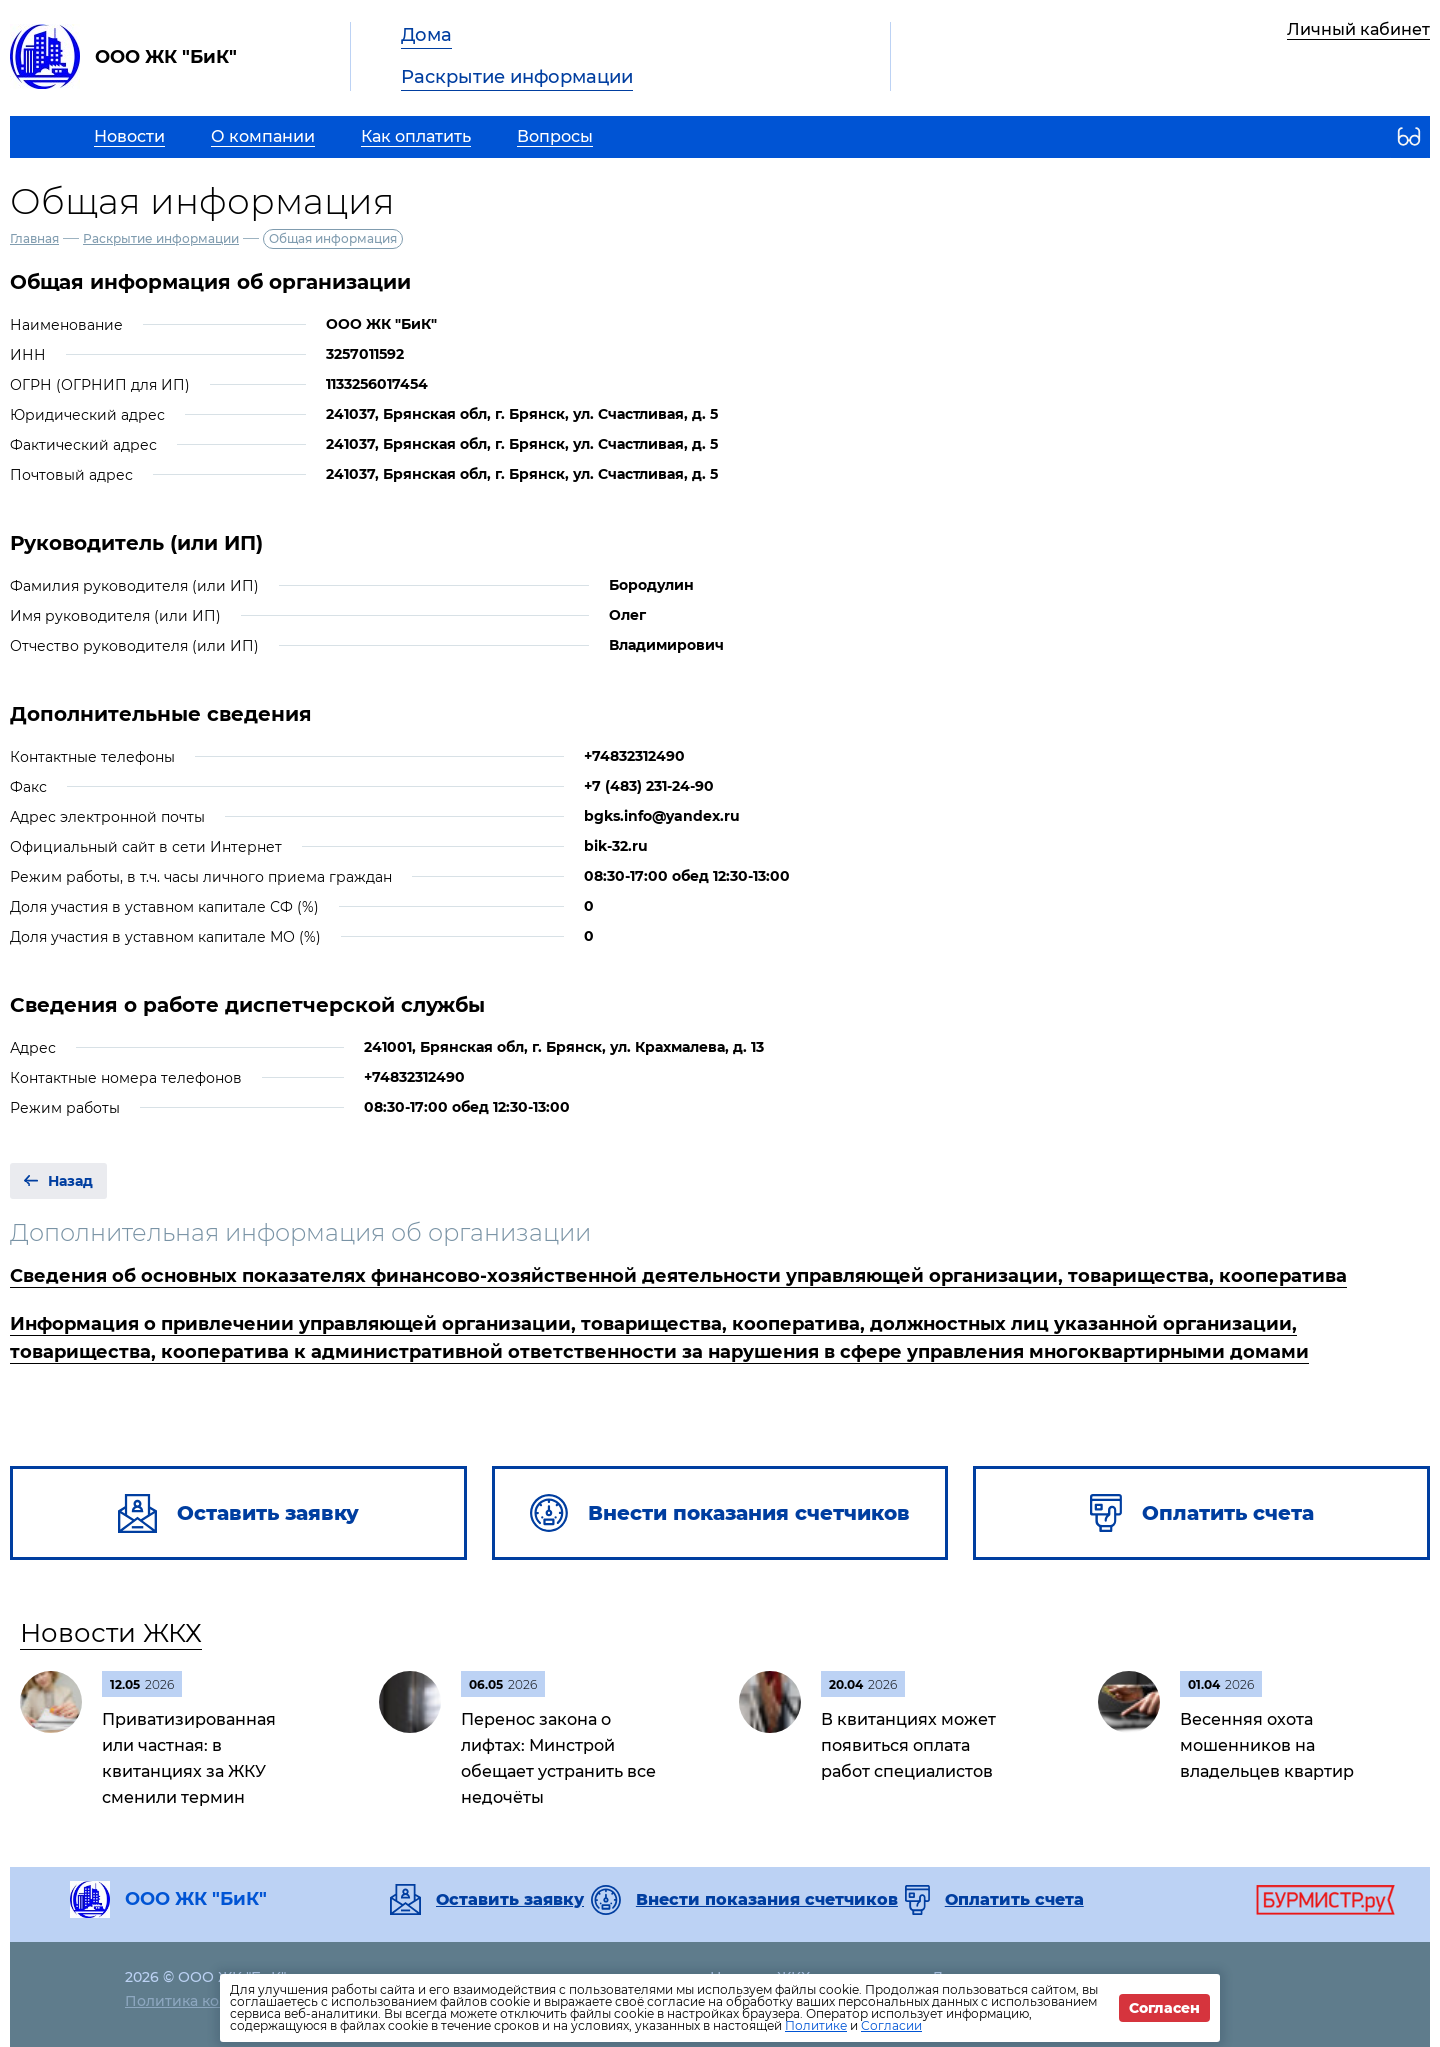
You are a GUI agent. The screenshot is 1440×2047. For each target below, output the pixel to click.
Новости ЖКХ (111, 1633)
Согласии (891, 2025)
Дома (426, 35)
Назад (70, 1181)
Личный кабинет (1358, 29)
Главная (34, 238)
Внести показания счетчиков (767, 1900)
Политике (816, 2025)
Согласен (1164, 2008)
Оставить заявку (510, 1900)
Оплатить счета (1014, 1900)
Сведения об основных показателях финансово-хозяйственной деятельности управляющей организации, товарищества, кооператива (678, 1276)
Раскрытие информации (517, 77)
